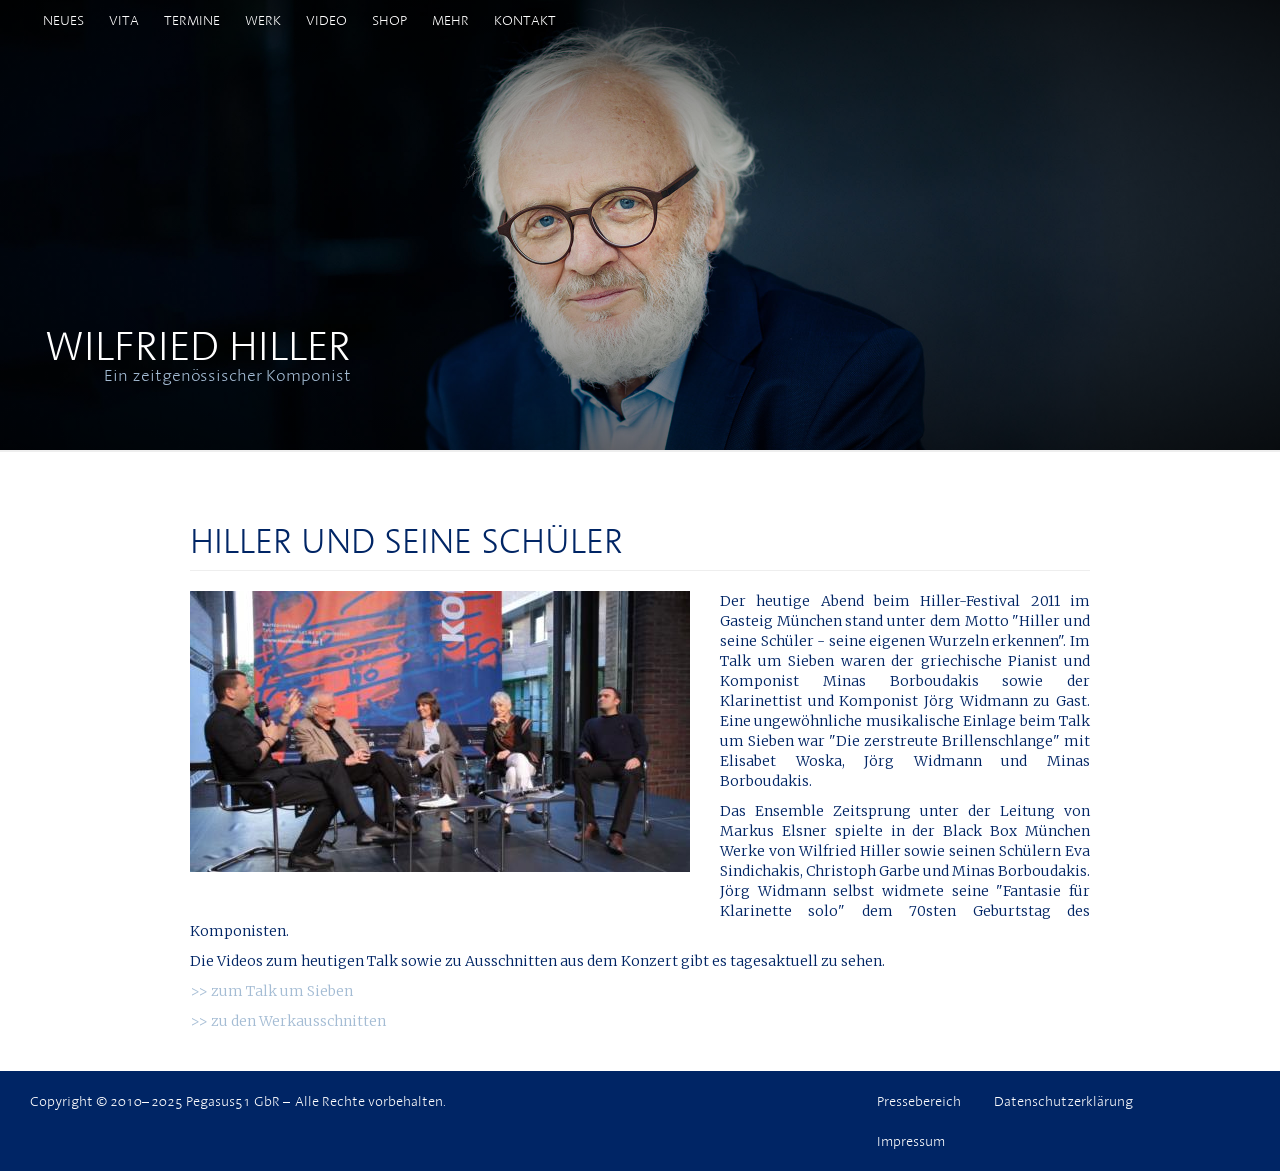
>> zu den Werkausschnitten (288, 1021)
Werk (263, 20)
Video (326, 20)
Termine (192, 20)
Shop (389, 20)
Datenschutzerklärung (1063, 1101)
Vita (124, 20)
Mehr (450, 20)
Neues (63, 20)
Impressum (911, 1141)
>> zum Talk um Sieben (271, 991)
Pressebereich (919, 1101)
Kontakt (525, 20)
